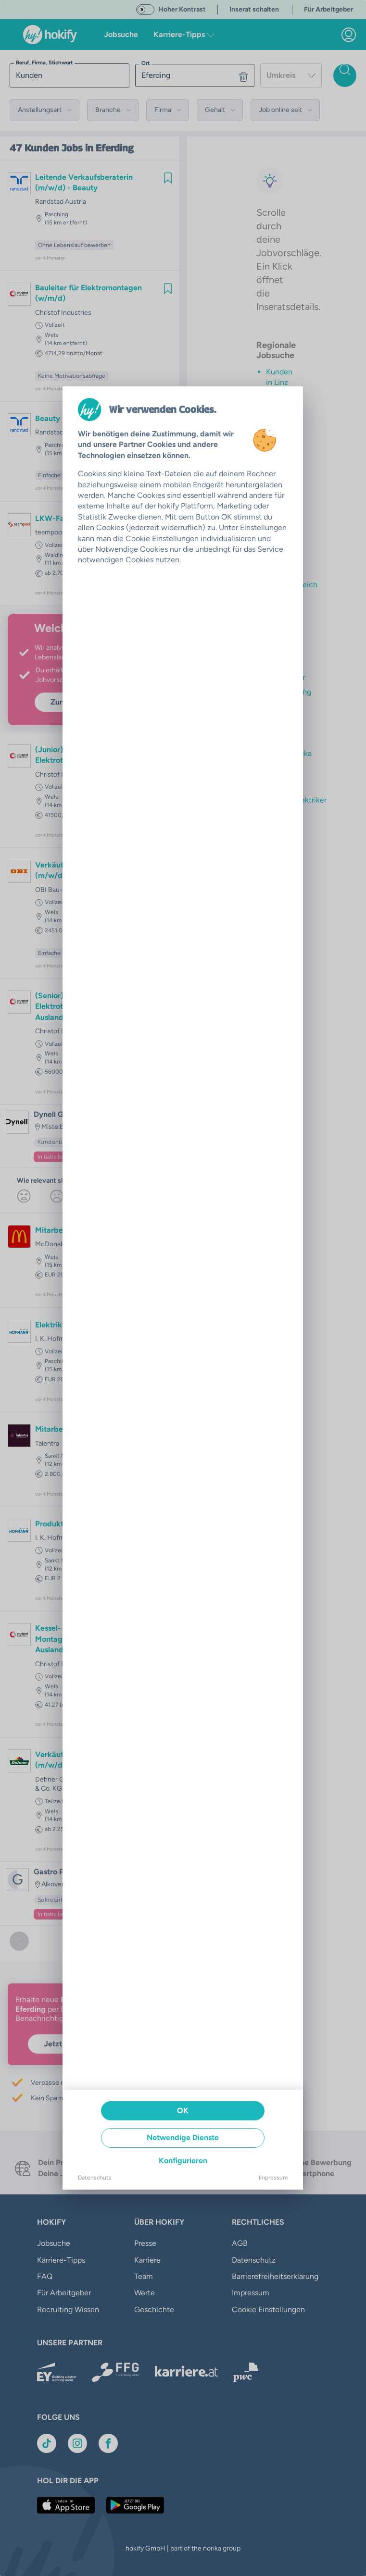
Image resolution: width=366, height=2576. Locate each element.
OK (183, 2110)
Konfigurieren (183, 2160)
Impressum (273, 2177)
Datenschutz (95, 2177)
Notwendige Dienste (183, 2137)
